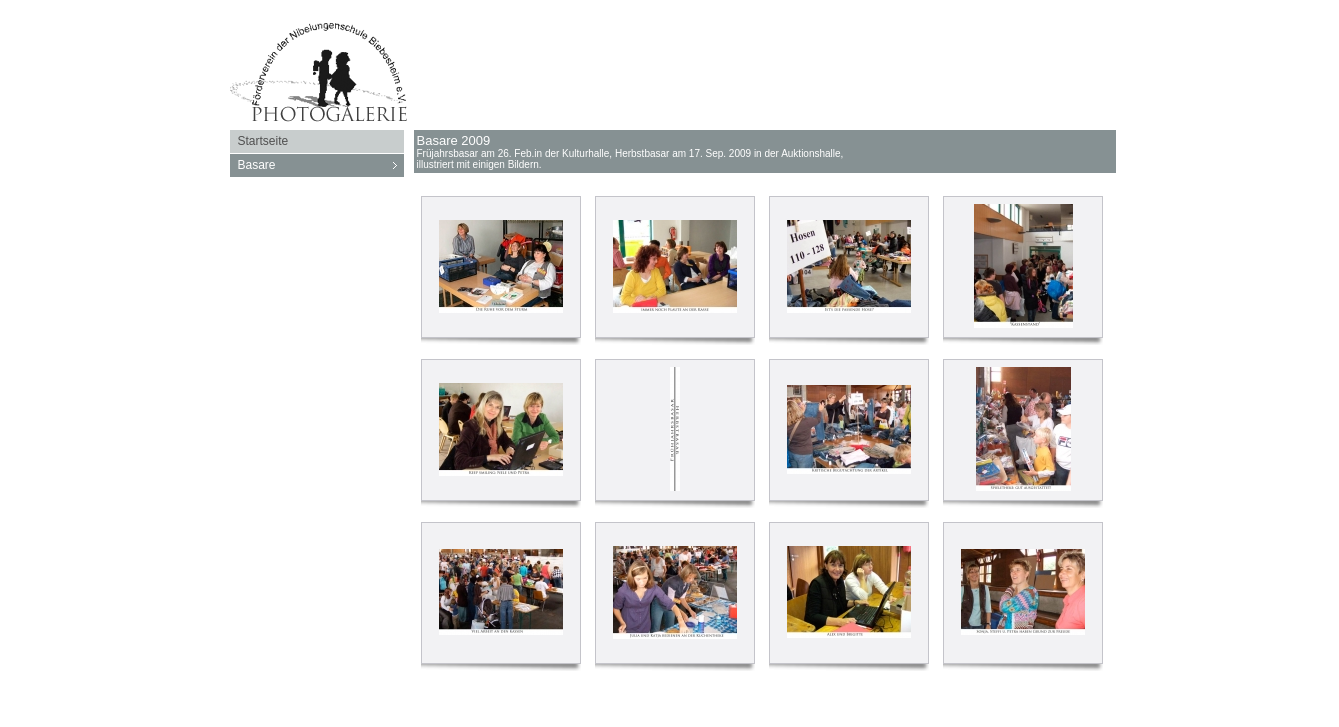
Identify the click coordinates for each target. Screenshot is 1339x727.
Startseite (263, 141)
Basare (321, 165)
